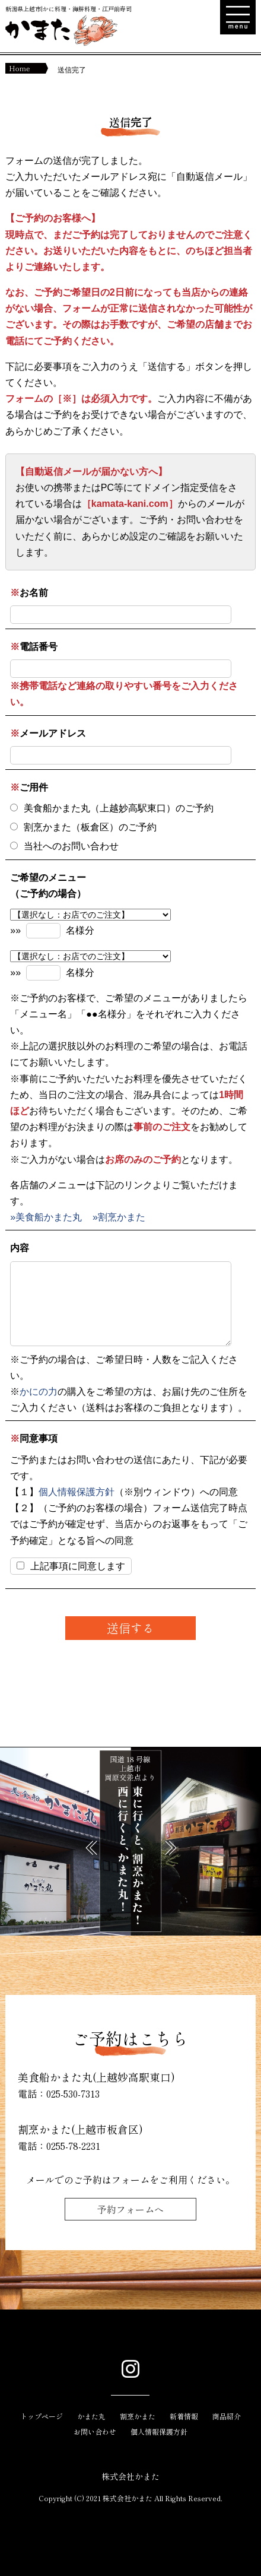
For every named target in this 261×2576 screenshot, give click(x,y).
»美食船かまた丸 (46, 1217)
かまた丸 (91, 2416)
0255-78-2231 (73, 2146)
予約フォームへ (130, 2209)
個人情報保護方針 (76, 1492)
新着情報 (184, 2416)
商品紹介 (226, 2416)
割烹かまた (137, 2416)
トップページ (41, 2416)
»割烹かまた (119, 1217)
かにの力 (39, 1392)
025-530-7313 (73, 2093)
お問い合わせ (95, 2431)
